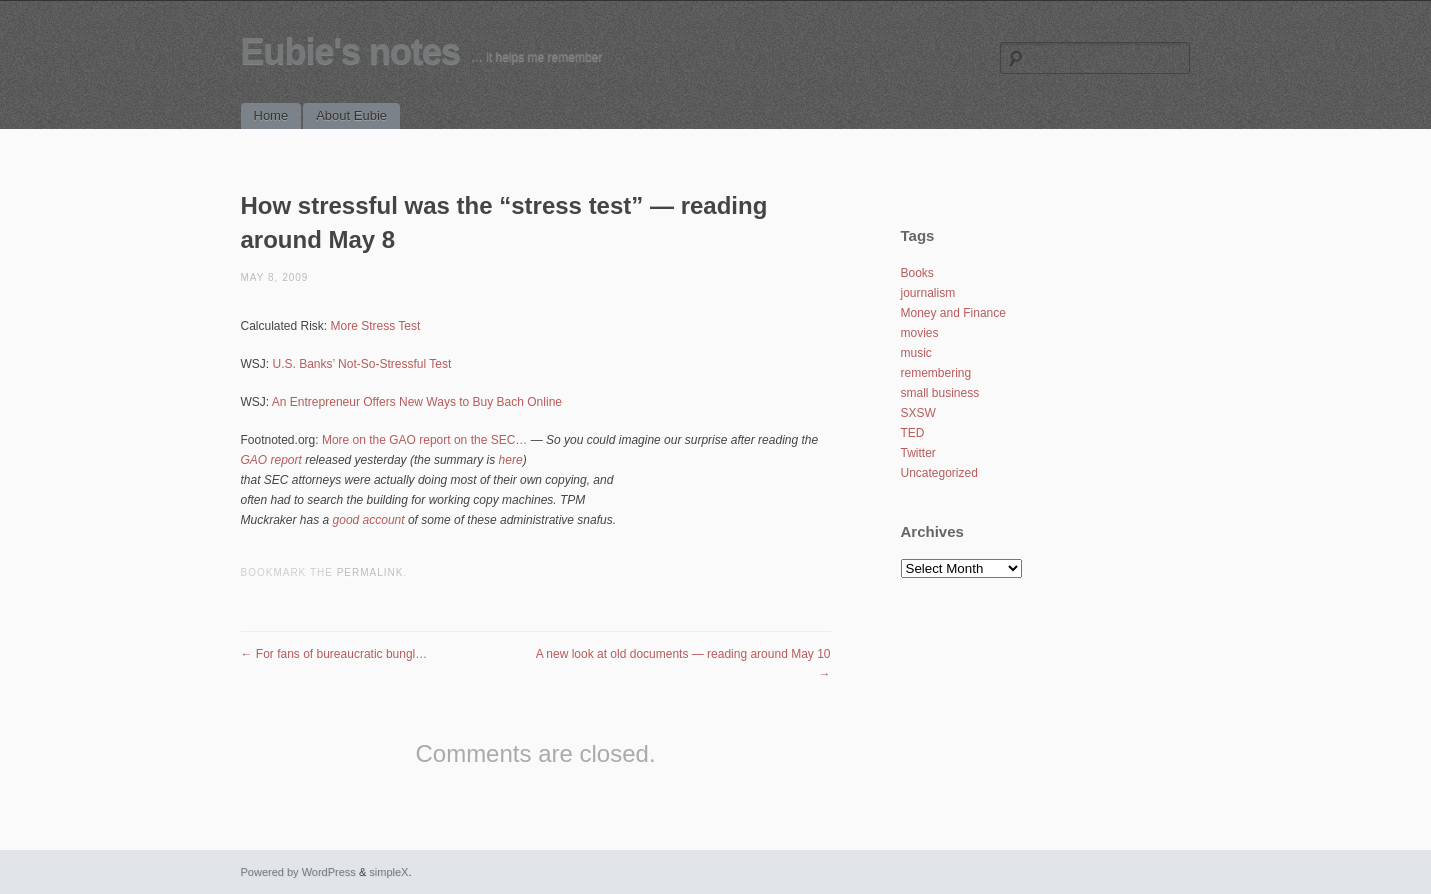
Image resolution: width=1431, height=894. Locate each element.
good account (369, 520)
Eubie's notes (351, 51)
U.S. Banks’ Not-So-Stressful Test (362, 364)
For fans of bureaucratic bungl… (334, 654)
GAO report (271, 460)
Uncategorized (939, 473)
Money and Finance (953, 313)
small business (940, 393)
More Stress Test (376, 326)
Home (271, 115)
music (916, 353)
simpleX (388, 872)
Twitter (918, 453)
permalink (370, 572)
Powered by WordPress (298, 872)
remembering (936, 373)
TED (913, 433)
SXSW (918, 413)
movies (920, 333)
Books (917, 273)
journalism (928, 293)
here (511, 460)
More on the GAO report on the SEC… (424, 440)
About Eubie (351, 115)
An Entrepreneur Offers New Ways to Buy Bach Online (417, 402)
